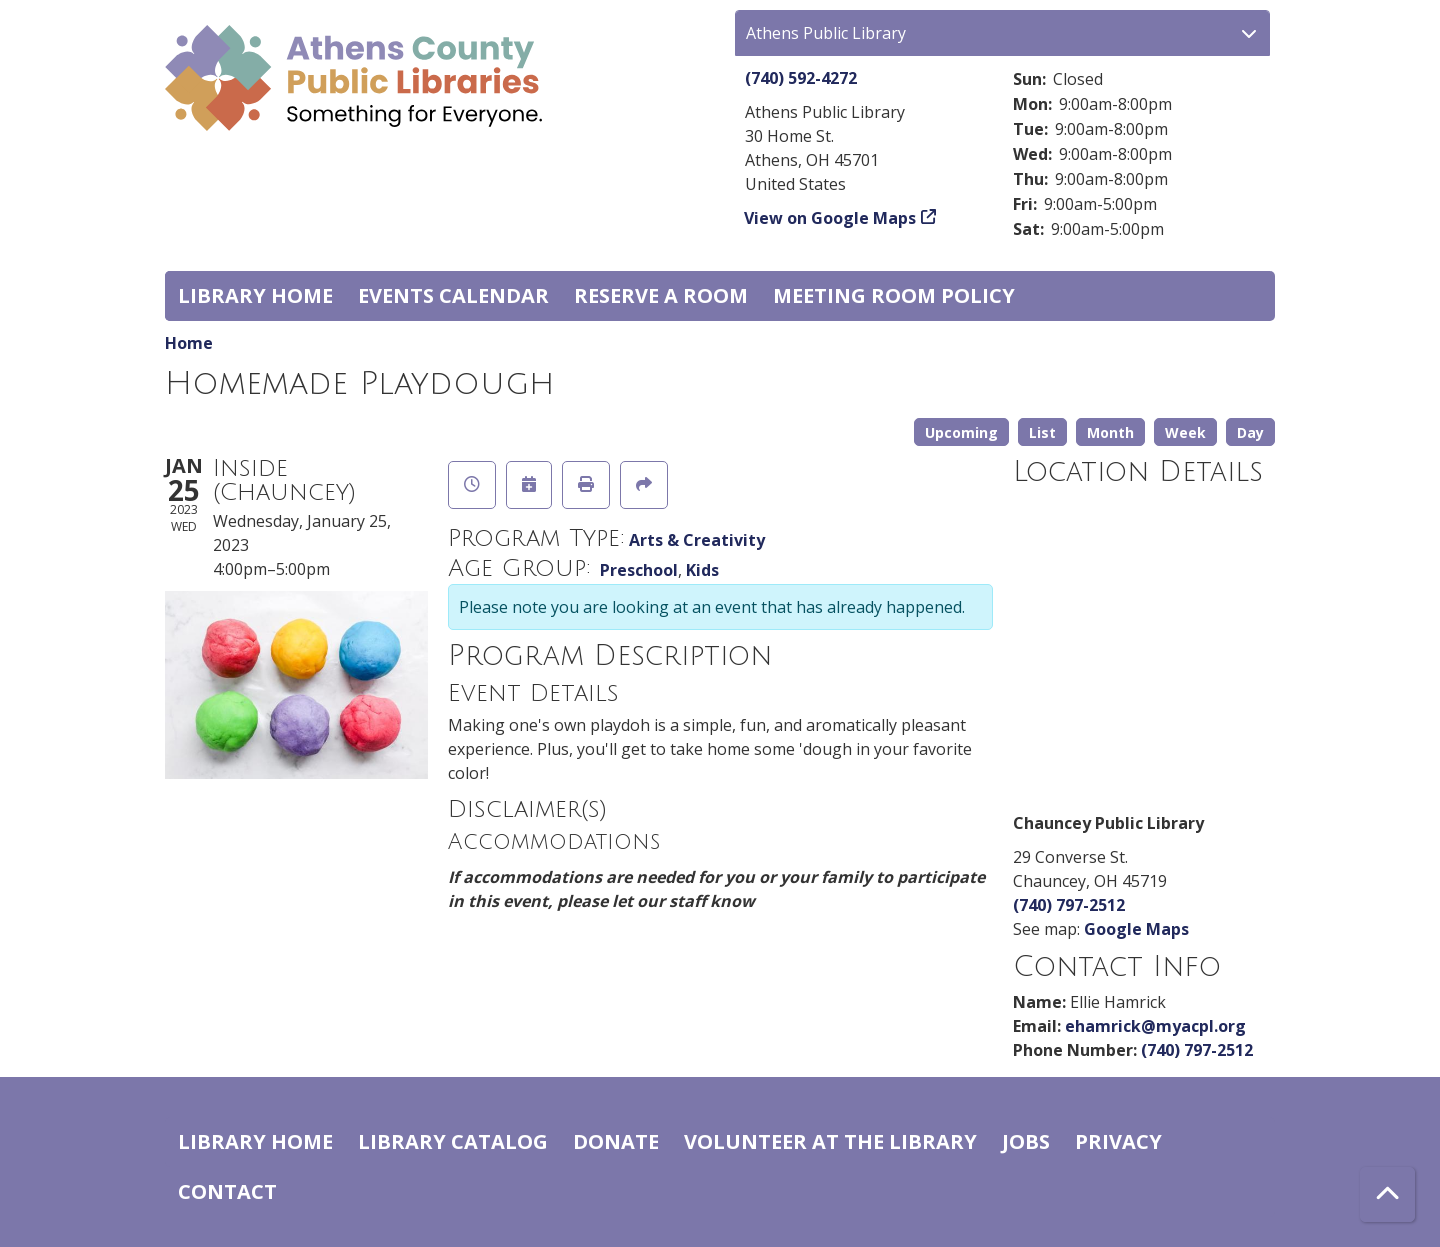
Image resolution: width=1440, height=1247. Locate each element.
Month (1110, 432)
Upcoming (961, 432)
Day (1250, 432)
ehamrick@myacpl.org (1155, 1026)
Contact (227, 1191)
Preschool (639, 570)
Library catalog (453, 1141)
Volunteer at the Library (830, 1141)
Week (1185, 432)
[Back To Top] (1387, 1194)
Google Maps (1136, 929)
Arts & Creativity (697, 540)
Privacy (1118, 1141)
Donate (616, 1141)
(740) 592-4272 (801, 78)
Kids (702, 570)
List (1042, 432)
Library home (255, 295)
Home (189, 343)
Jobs (1026, 1141)
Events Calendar (453, 295)
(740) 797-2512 (1069, 905)
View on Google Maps (830, 218)
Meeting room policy (894, 295)
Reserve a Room (661, 295)
